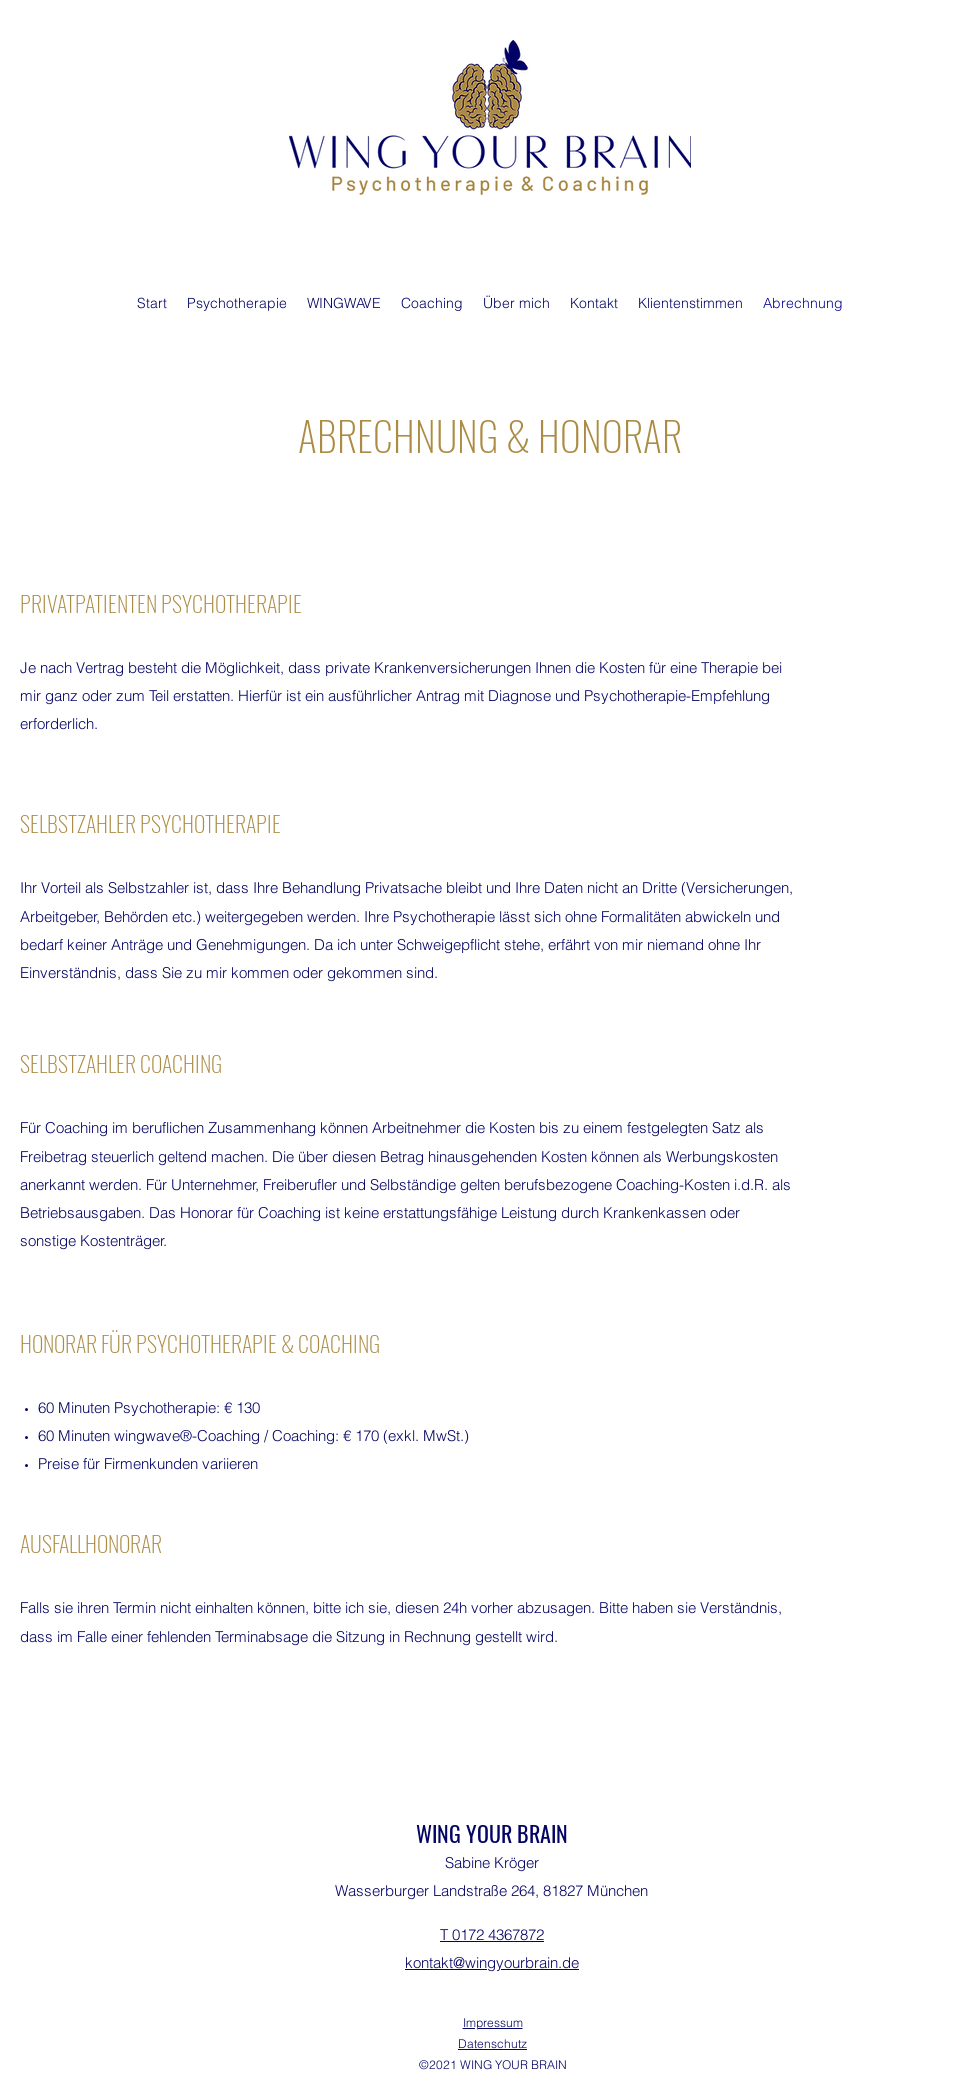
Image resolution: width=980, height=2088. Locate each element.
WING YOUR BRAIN (492, 1833)
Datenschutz (492, 2043)
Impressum (493, 2022)
